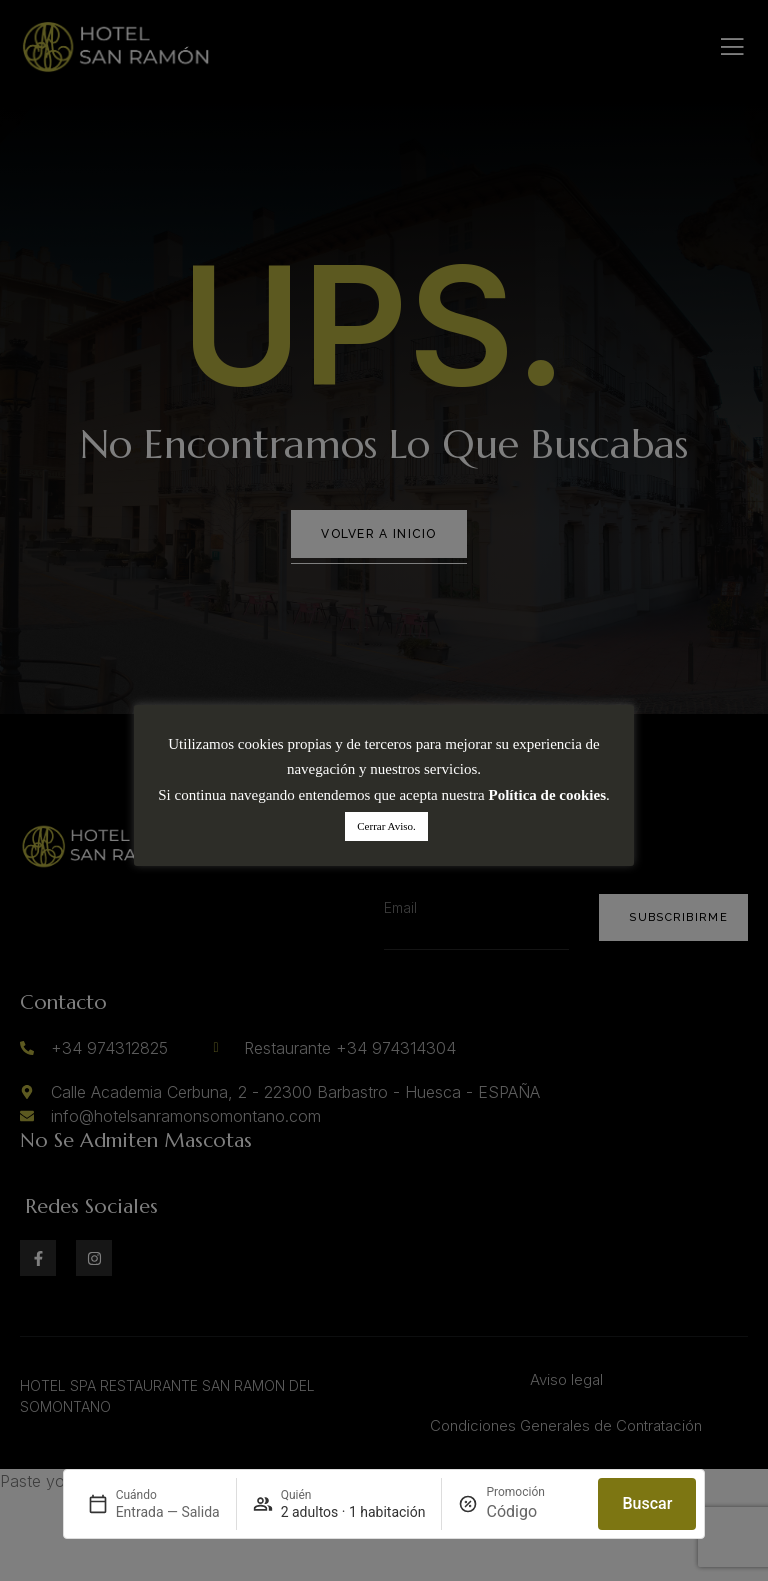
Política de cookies (547, 795)
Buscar (647, 1503)
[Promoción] (534, 1512)
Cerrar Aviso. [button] (386, 826)
